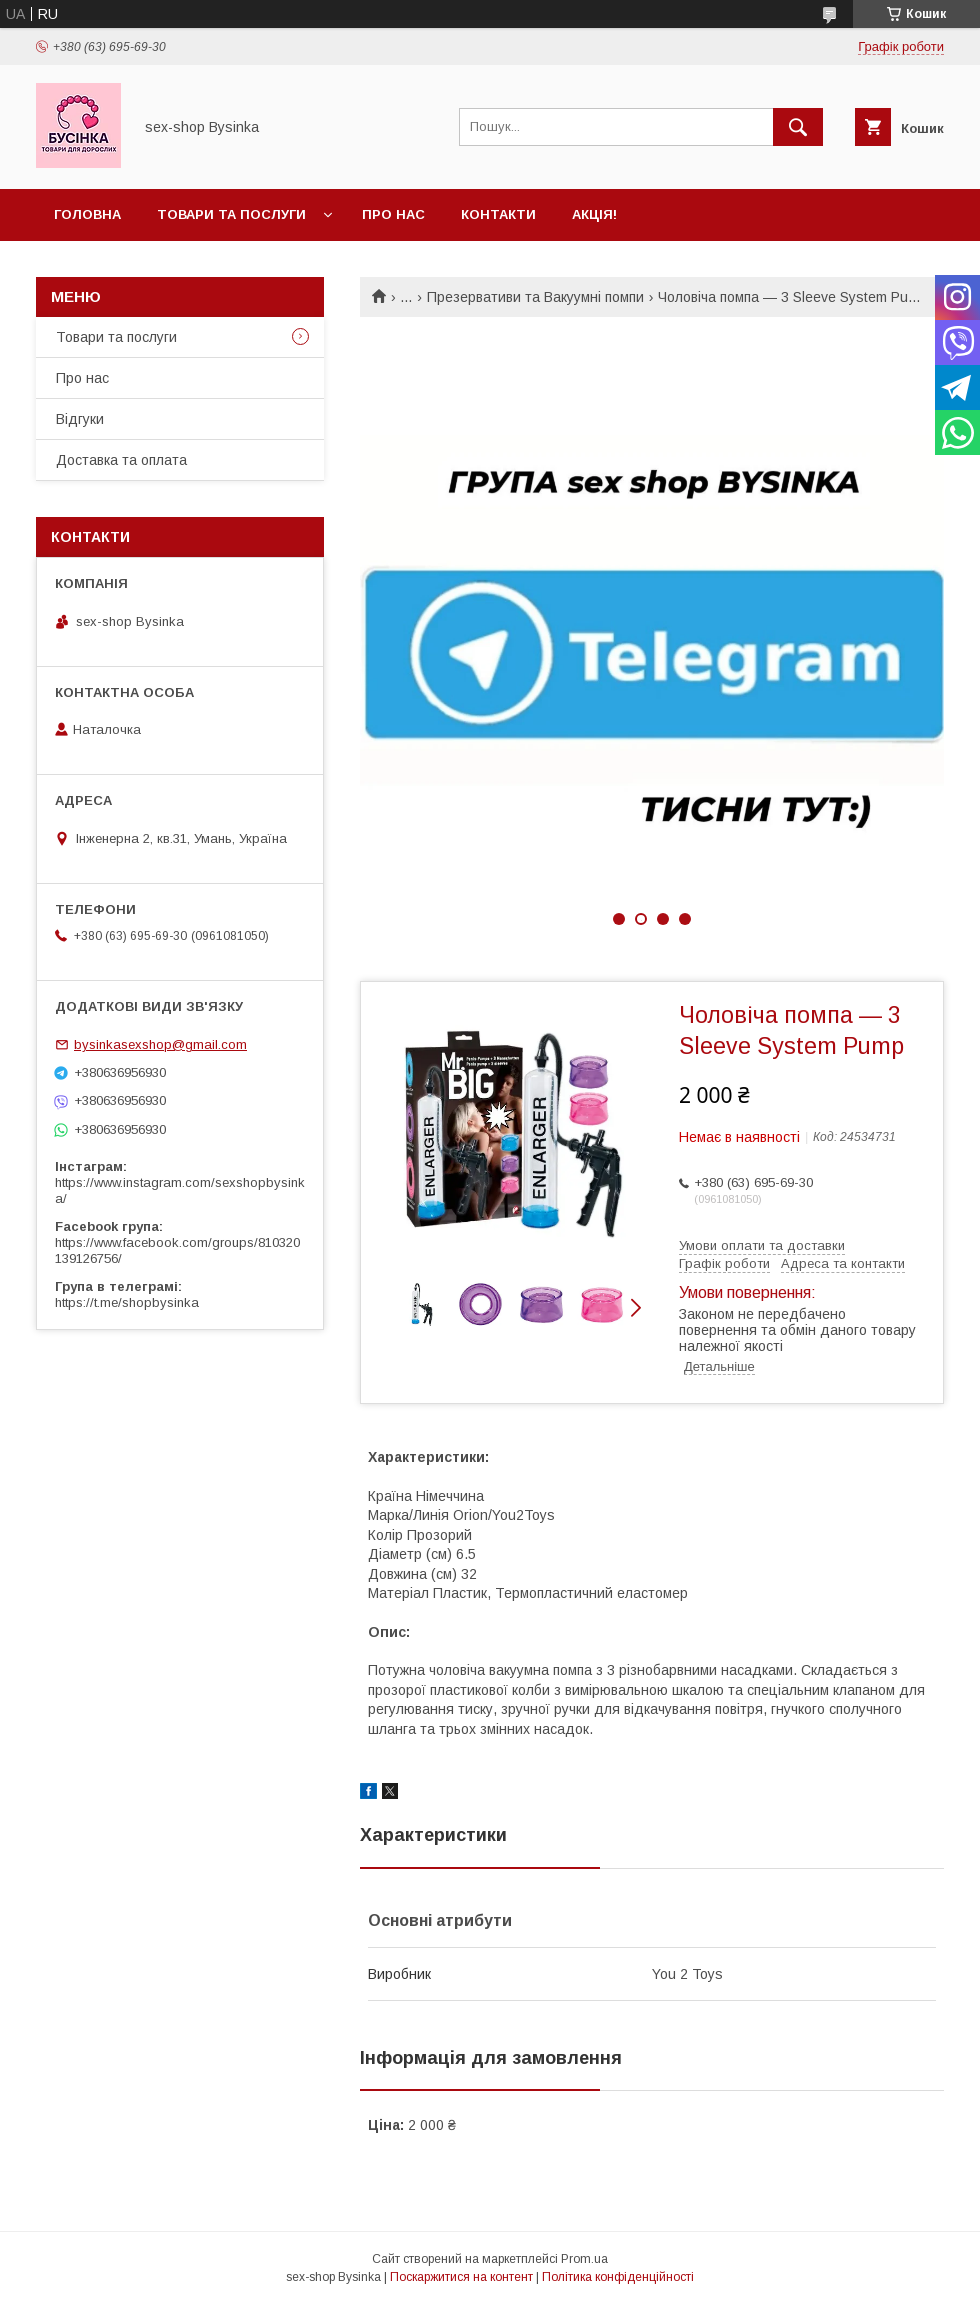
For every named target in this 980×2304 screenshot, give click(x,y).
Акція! (594, 214)
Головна (87, 214)
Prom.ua (584, 2259)
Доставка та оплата (121, 460)
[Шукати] (798, 127)
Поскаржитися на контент (461, 2277)
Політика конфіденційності (618, 2277)
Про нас (393, 214)
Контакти (498, 214)
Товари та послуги (231, 214)
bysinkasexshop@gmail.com (160, 1044)
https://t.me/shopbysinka (127, 1302)
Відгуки (80, 419)
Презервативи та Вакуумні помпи (535, 297)
